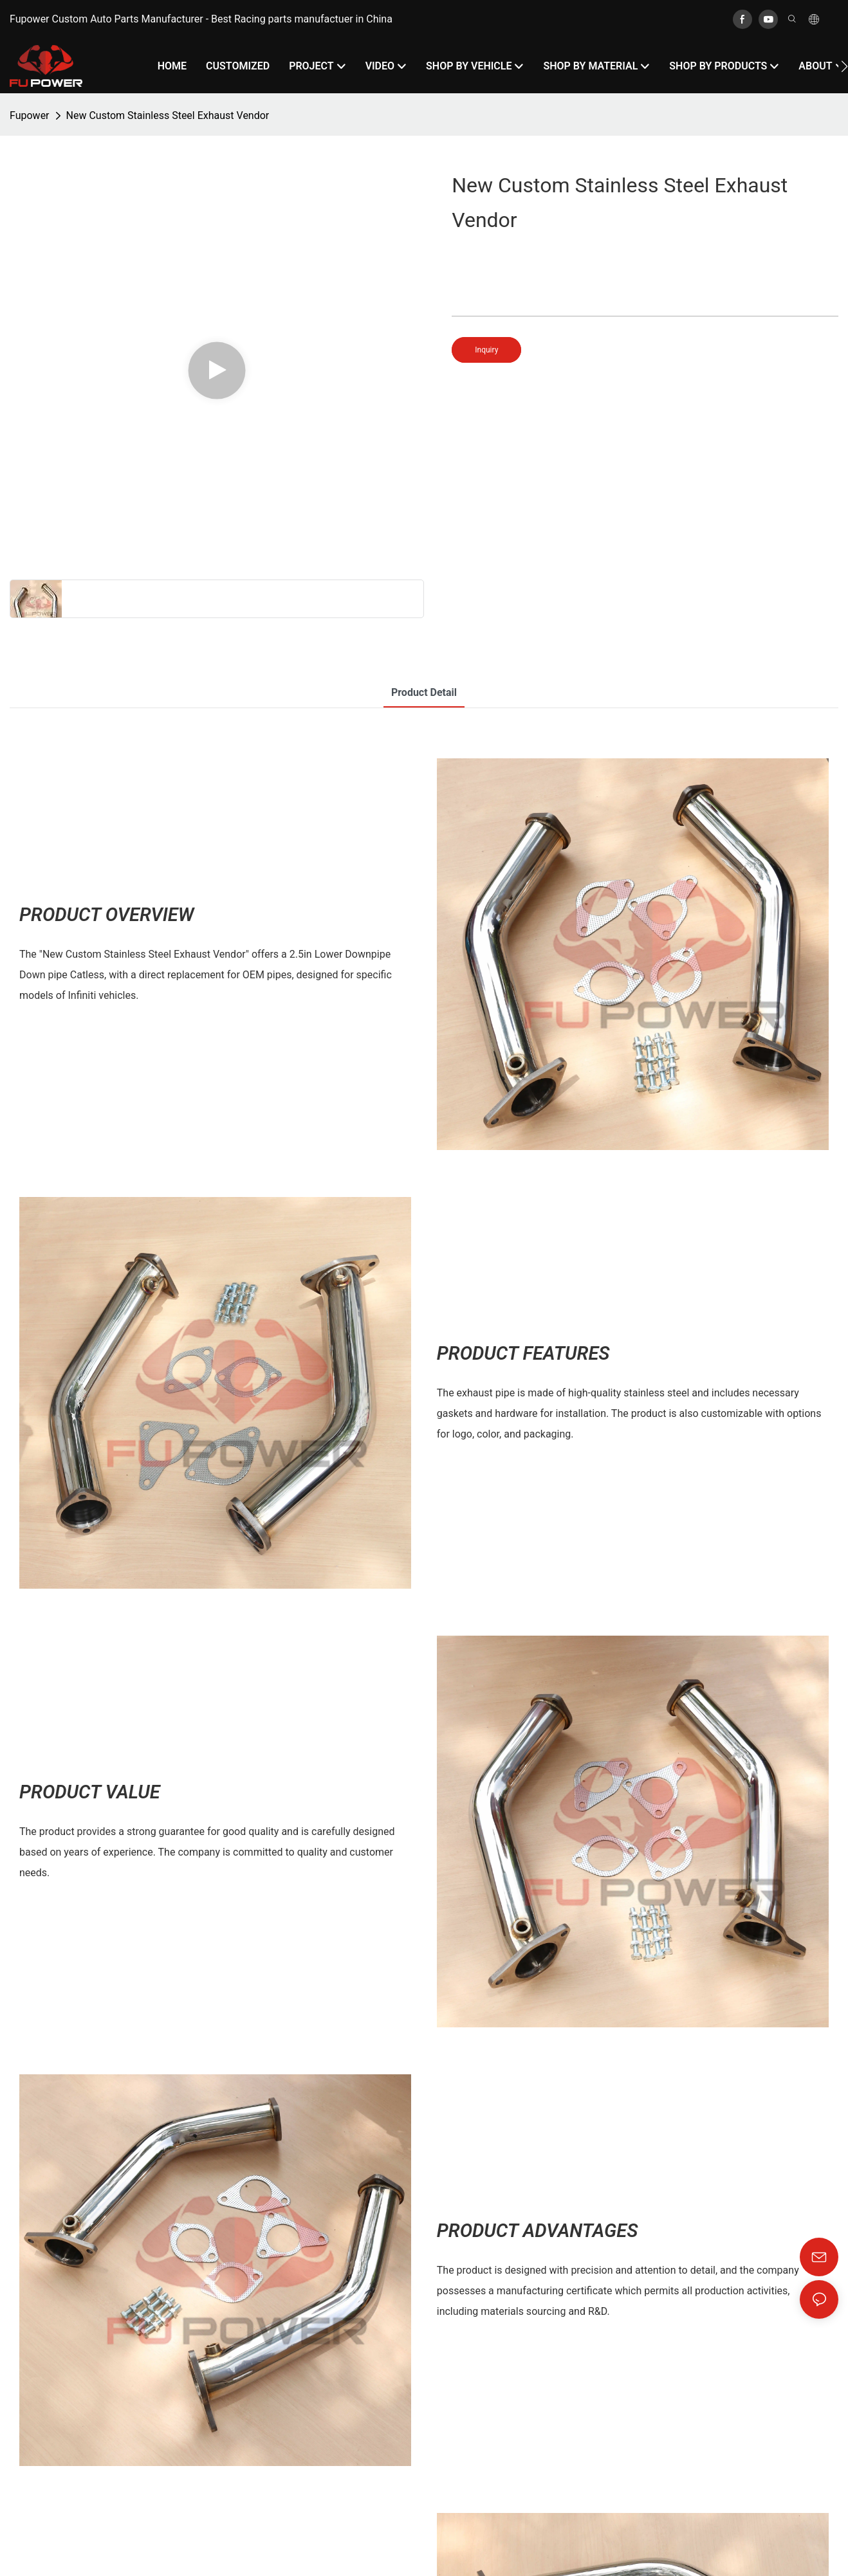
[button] (844, 66)
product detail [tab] (424, 692)
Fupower (30, 115)
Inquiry (486, 349)
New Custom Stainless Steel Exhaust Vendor (168, 115)
